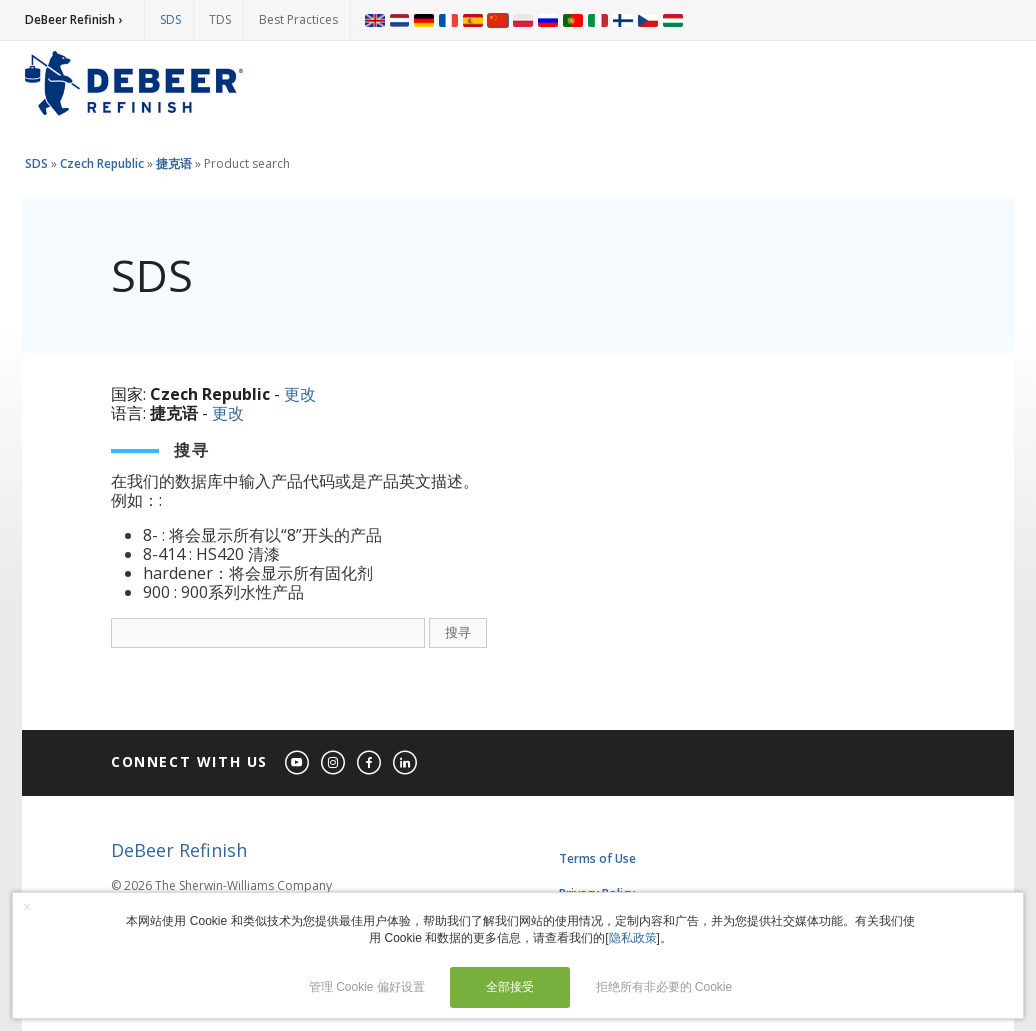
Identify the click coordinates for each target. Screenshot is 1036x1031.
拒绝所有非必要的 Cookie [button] (664, 987)
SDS (170, 19)
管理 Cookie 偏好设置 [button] (367, 987)
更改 (300, 394)
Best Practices (298, 19)
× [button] (27, 907)
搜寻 (458, 632)
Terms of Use (597, 858)
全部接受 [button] (510, 987)
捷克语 (174, 163)
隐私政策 (633, 938)
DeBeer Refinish (179, 850)
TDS (220, 19)
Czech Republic (102, 163)
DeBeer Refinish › (73, 19)
